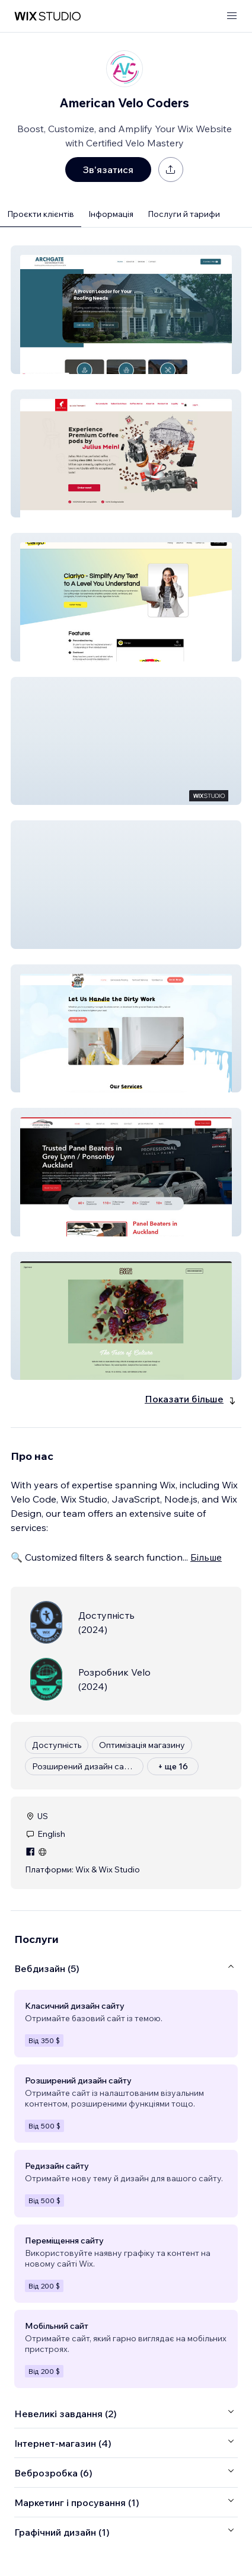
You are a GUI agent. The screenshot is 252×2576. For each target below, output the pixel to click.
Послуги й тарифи (184, 214)
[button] (126, 309)
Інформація (110, 214)
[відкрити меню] (232, 16)
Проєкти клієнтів (40, 214)
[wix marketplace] (47, 16)
